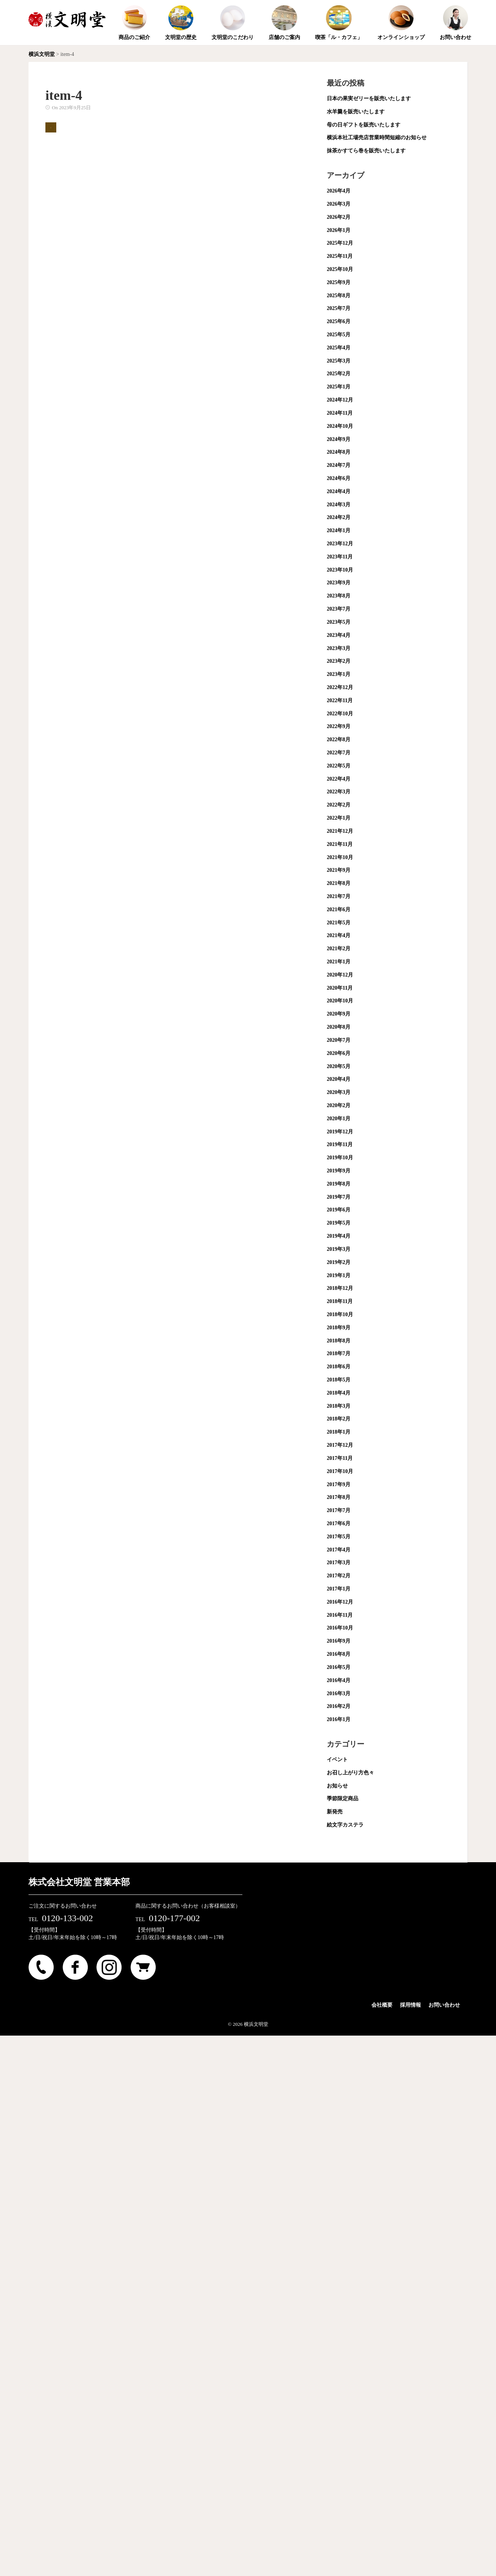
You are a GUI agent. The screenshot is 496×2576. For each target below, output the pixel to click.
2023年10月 (340, 570)
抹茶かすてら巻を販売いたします (366, 150)
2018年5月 (338, 1380)
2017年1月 (338, 1589)
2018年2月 (338, 1419)
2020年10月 (340, 1001)
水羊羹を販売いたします (356, 111)
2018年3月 (338, 1406)
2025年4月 (338, 348)
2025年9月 (338, 282)
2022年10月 (340, 713)
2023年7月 (338, 609)
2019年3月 (338, 1249)
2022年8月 (338, 739)
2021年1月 (338, 961)
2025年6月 (338, 321)
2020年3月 (338, 1092)
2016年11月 (340, 1615)
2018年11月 (340, 1301)
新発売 (335, 1812)
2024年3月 (338, 504)
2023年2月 (338, 661)
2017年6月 (338, 1523)
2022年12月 (340, 687)
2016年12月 (340, 1602)
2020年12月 (340, 975)
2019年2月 (338, 1262)
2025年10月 (340, 269)
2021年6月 (338, 909)
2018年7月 (338, 1353)
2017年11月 (340, 1458)
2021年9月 (338, 870)
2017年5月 (338, 1536)
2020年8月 (338, 1027)
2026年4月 (338, 191)
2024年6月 (338, 478)
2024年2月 (338, 517)
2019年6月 (338, 1210)
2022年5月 (338, 766)
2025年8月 (338, 295)
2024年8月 (338, 452)
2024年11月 (340, 413)
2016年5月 (338, 1667)
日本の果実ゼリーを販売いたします (369, 98)
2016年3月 (338, 1693)
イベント (337, 1759)
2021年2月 (338, 948)
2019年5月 (338, 1223)
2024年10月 (340, 426)
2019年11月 (340, 1144)
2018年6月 (338, 1366)
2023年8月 (338, 596)
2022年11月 (340, 700)
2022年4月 (338, 779)
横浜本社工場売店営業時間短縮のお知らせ (377, 137)
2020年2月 (338, 1105)
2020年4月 (338, 1079)
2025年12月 (340, 243)
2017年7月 (338, 1510)
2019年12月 (340, 1132)
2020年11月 (340, 988)
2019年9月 (338, 1171)
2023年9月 (338, 582)
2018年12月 (340, 1288)
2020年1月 (338, 1118)
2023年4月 (338, 635)
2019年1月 (338, 1275)
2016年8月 (338, 1654)
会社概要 (381, 2005)
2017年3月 (338, 1562)
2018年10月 (340, 1314)
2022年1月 (338, 818)
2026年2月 (338, 217)
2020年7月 (338, 1040)
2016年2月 (338, 1706)
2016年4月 (338, 1680)
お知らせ (337, 1786)
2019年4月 (338, 1236)
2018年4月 (338, 1393)
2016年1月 (338, 1719)
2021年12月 (340, 831)
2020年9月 (338, 1014)
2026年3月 (338, 204)
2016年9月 (338, 1641)
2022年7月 (338, 752)
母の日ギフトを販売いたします (363, 125)
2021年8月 (338, 883)
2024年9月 (338, 439)
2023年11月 (340, 557)
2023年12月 (340, 543)
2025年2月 (338, 373)
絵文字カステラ (345, 1825)
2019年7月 (338, 1197)
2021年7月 (338, 896)
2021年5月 (338, 922)
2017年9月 (338, 1484)
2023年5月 (338, 622)
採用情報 (410, 2005)
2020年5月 (338, 1066)
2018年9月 (338, 1327)
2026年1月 (338, 230)
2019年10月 (340, 1157)
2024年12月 (340, 400)
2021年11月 (340, 844)
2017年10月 (340, 1471)
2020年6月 (338, 1053)
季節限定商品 (342, 1798)
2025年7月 (338, 308)
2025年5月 (338, 334)
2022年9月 (338, 726)
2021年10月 (340, 857)
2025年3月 (338, 361)
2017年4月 (338, 1550)
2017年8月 (338, 1497)
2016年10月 (340, 1628)
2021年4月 (338, 935)
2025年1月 (338, 387)
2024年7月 (338, 465)
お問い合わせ (444, 2005)
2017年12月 (340, 1445)
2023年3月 (338, 648)
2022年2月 (338, 805)
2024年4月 (338, 491)
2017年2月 (338, 1575)
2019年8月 (338, 1184)
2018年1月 (338, 1432)
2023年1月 (338, 674)
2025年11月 (340, 256)
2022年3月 (338, 791)
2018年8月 (338, 1341)
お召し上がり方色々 (350, 1773)
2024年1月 (338, 530)
